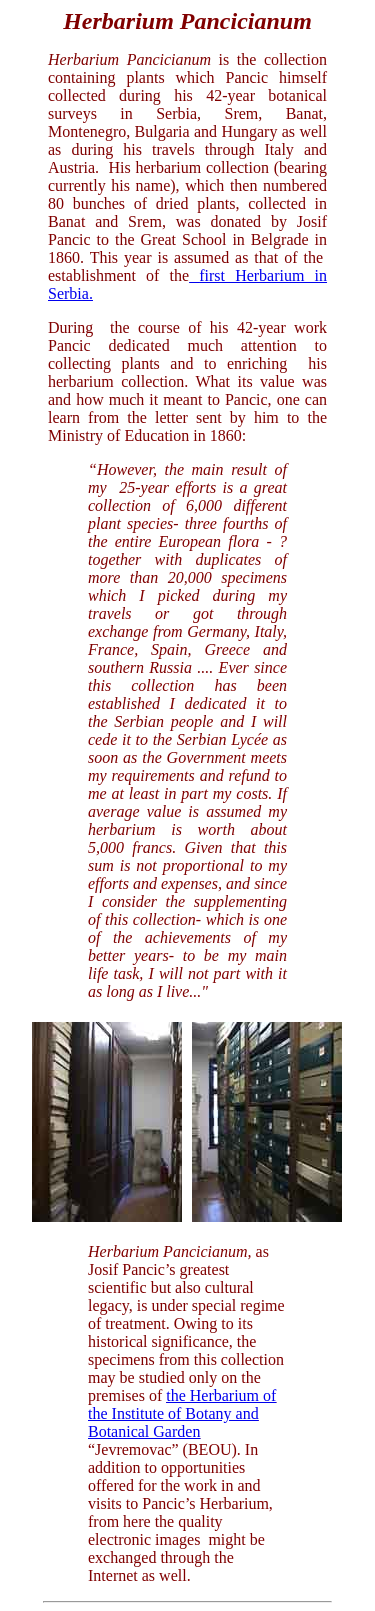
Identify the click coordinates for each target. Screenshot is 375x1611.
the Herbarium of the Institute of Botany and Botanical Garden (182, 1413)
